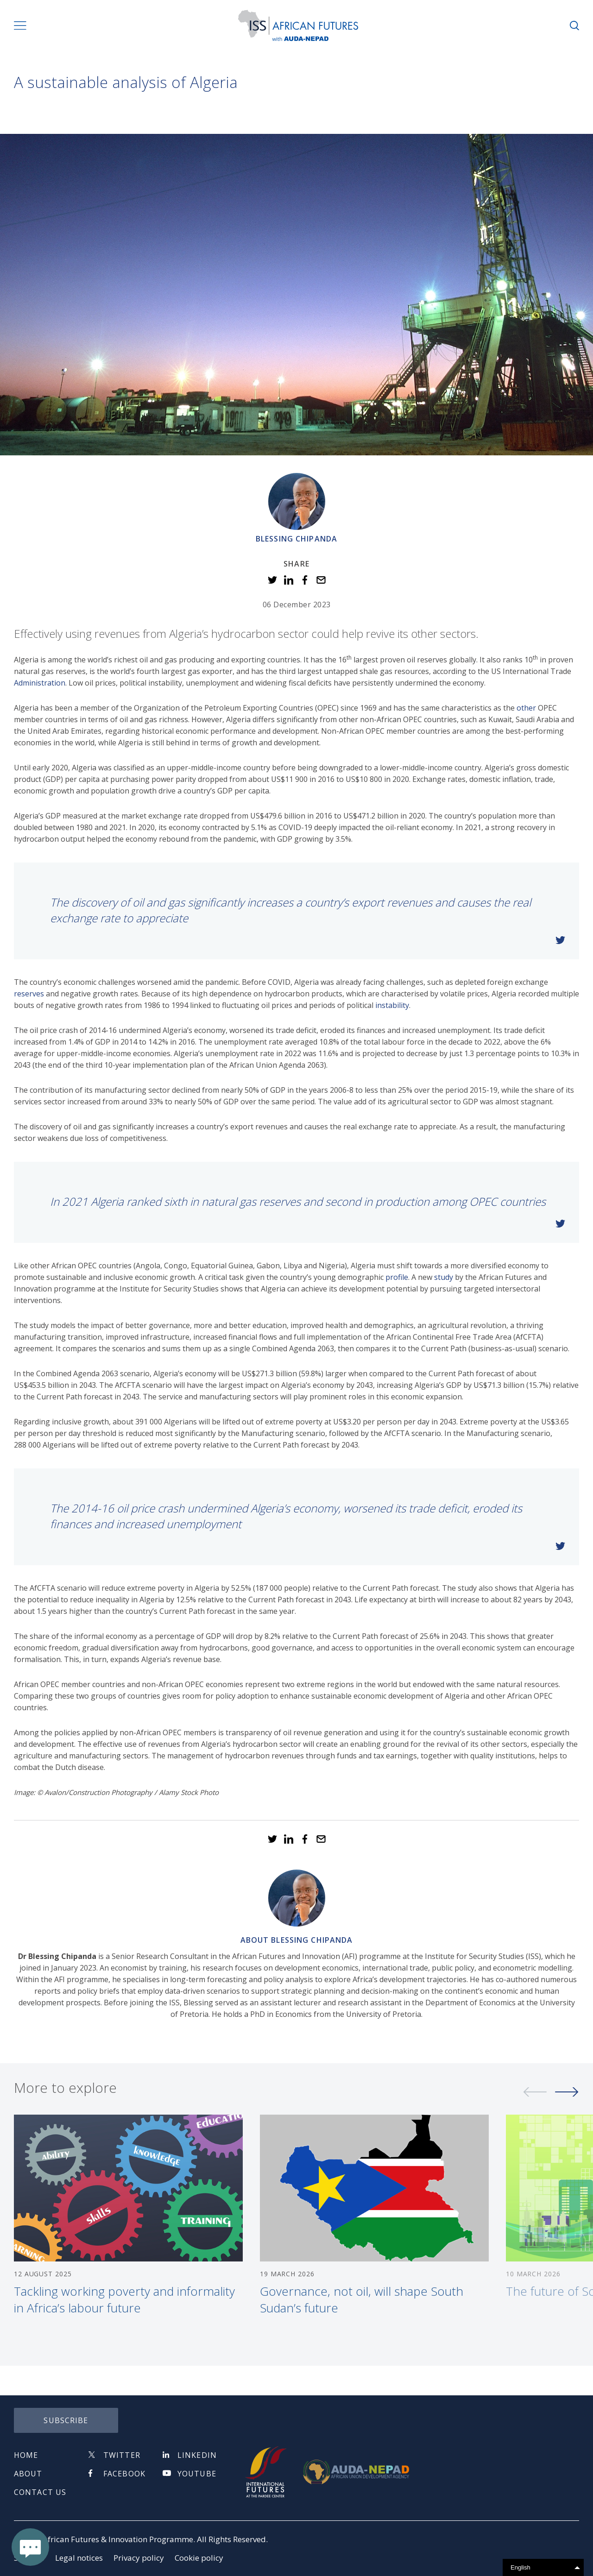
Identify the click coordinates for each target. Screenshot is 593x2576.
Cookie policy (199, 2557)
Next (566, 2095)
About (28, 2474)
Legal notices (79, 2557)
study (443, 1277)
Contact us (40, 2492)
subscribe (66, 2420)
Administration (39, 683)
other (526, 708)
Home (26, 2455)
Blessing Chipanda (296, 539)
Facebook (124, 2474)
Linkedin (197, 2455)
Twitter (121, 2455)
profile (396, 1277)
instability (392, 1005)
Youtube (196, 2474)
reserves (29, 994)
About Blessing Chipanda (296, 1940)
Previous (535, 2095)
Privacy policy (139, 2557)
